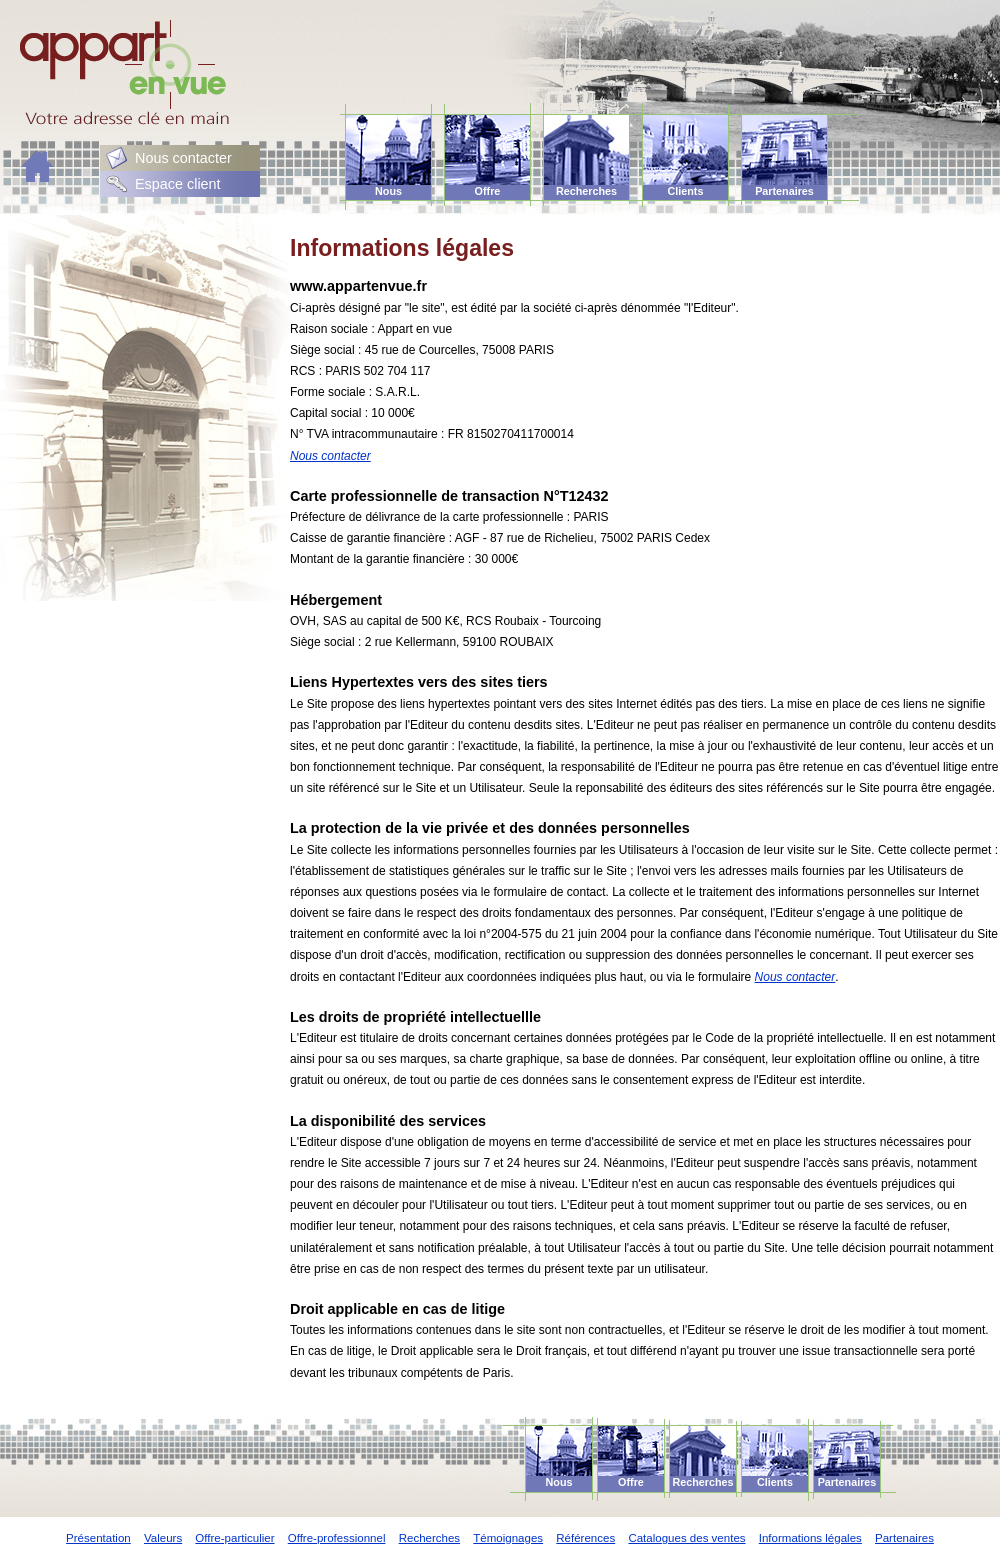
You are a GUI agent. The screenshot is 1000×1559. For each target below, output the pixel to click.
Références (585, 1538)
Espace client (178, 184)
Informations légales (810, 1538)
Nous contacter (183, 158)
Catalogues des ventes (686, 1538)
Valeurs (163, 1538)
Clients (686, 191)
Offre (488, 191)
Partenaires (784, 191)
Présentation (98, 1538)
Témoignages (508, 1538)
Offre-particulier (234, 1538)
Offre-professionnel (337, 1538)
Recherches (586, 191)
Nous (388, 191)
